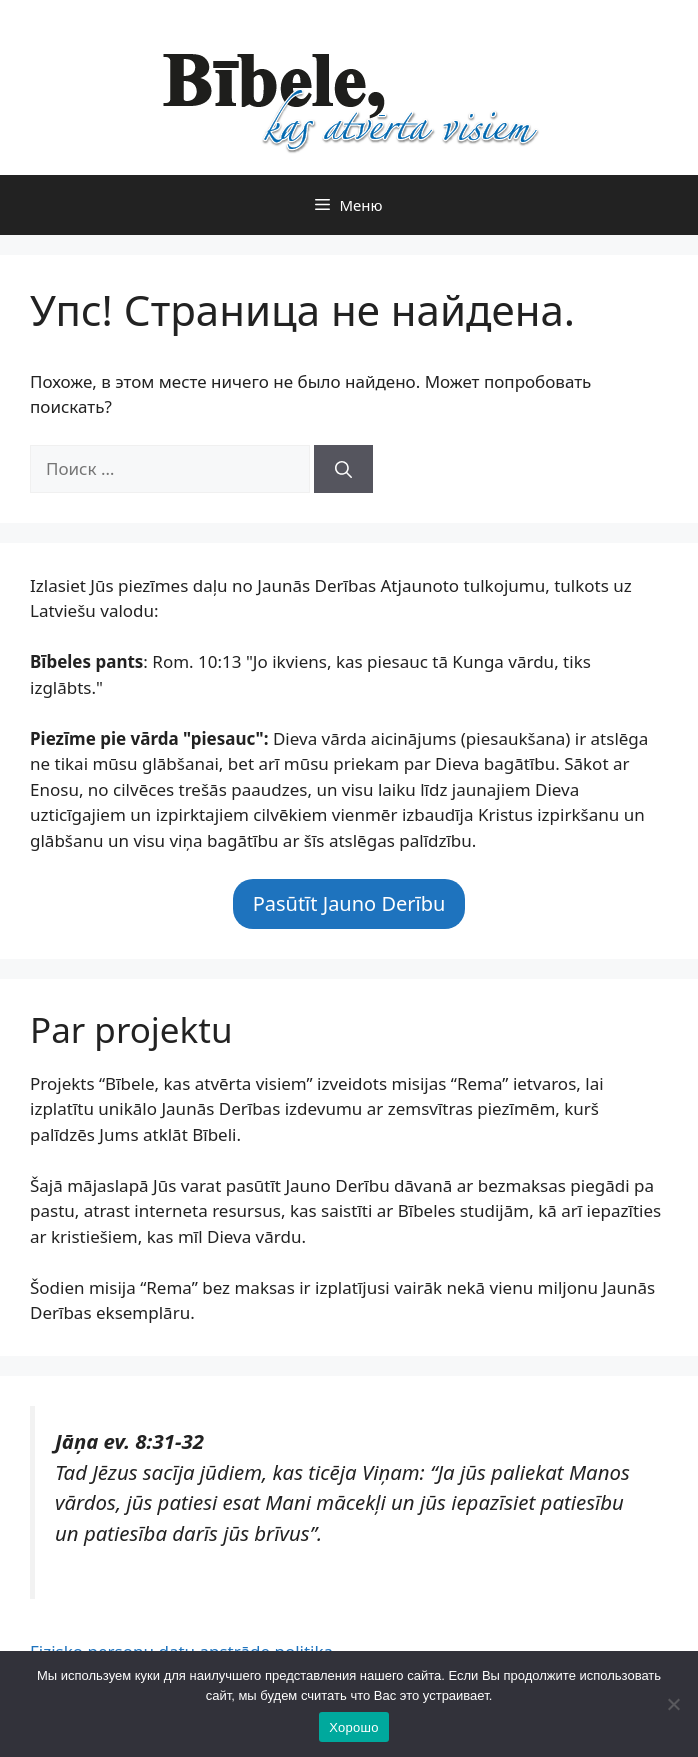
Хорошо (353, 1727)
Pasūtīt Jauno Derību (349, 903)
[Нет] (673, 1704)
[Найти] (343, 469)
